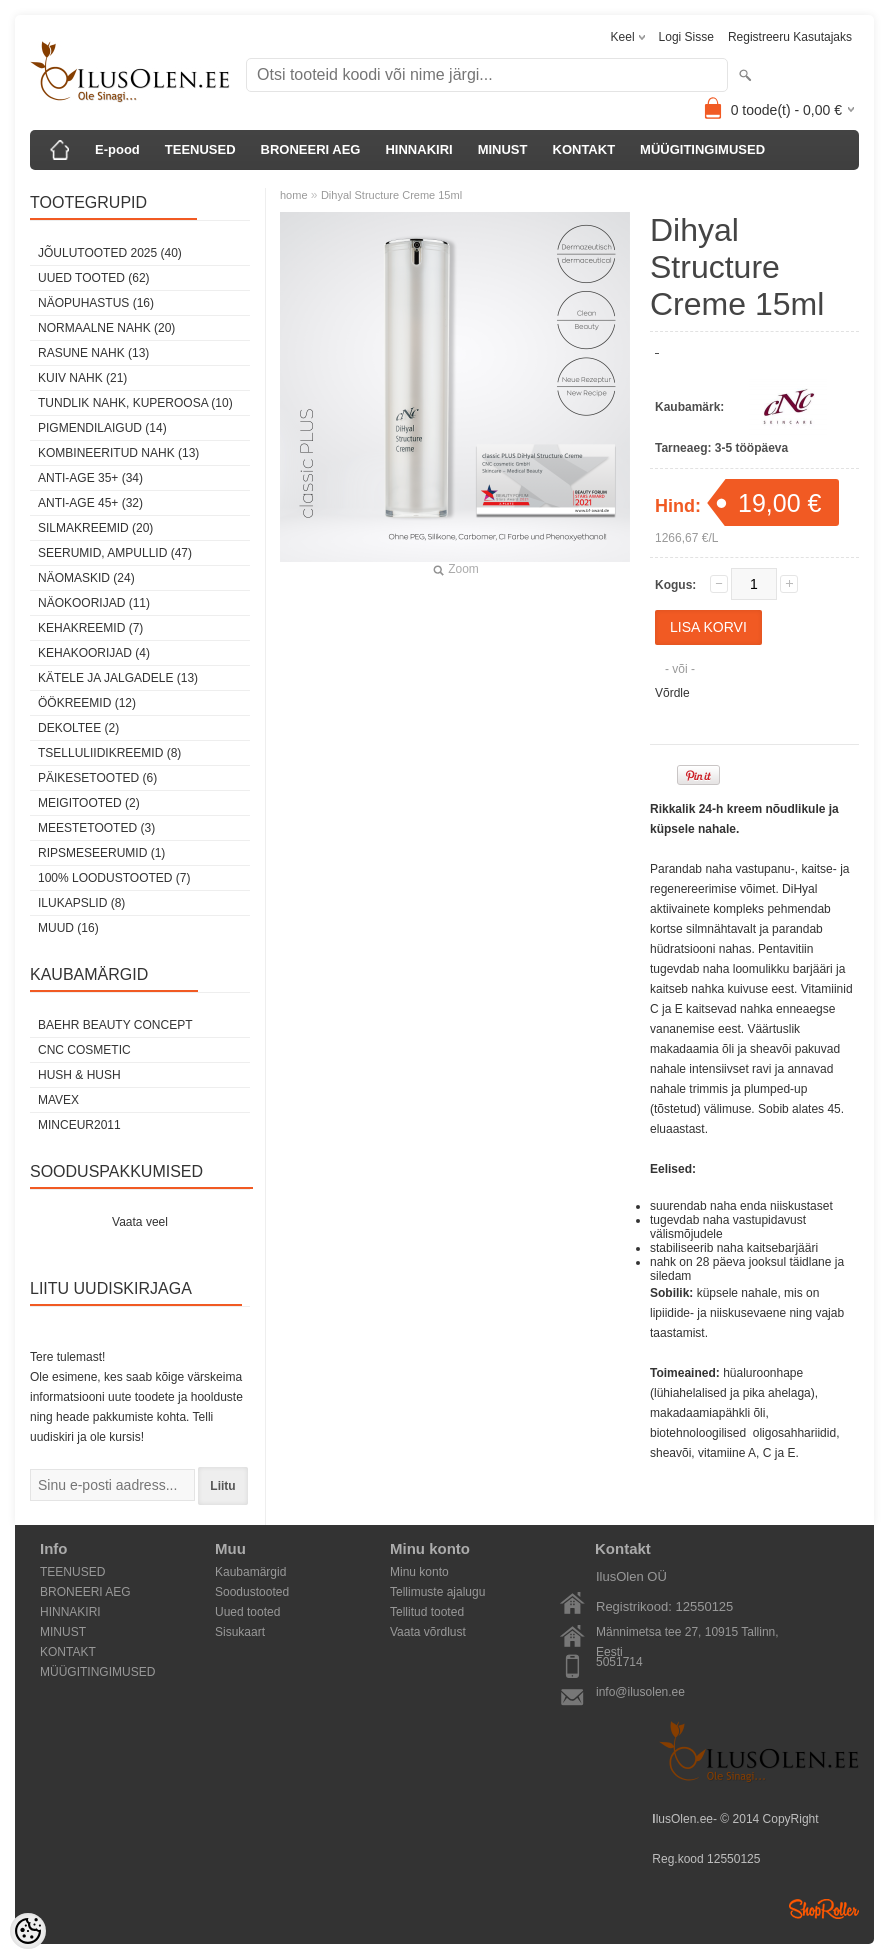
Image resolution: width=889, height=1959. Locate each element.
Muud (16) (68, 928)
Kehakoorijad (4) (94, 653)
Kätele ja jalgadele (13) (118, 678)
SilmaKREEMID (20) (95, 528)
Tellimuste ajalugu (437, 1592)
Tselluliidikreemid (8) (109, 753)
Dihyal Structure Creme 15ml (391, 195)
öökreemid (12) (87, 703)
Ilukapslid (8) (81, 903)
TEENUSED (200, 149)
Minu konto (419, 1572)
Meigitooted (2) (89, 803)
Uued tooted (247, 1612)
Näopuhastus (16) (96, 303)
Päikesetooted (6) (97, 778)
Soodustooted (252, 1592)
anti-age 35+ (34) (90, 478)
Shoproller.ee (824, 1909)
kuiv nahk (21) (82, 378)
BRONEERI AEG (311, 149)
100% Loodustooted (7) (114, 878)
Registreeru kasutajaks (790, 37)
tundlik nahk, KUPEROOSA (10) (135, 403)
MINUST (503, 149)
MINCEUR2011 (79, 1125)
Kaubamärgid (250, 1572)
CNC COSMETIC (84, 1050)
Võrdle (672, 693)
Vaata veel (140, 1222)
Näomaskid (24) (86, 578)
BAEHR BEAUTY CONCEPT (115, 1025)
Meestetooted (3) (96, 828)
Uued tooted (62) (94, 278)
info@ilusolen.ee (640, 1692)
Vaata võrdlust (428, 1632)
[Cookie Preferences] (28, 1931)
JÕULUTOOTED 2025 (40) (110, 253)
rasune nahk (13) (93, 353)
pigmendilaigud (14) (102, 428)
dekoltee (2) (78, 728)
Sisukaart (240, 1632)
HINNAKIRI (418, 149)
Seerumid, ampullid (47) (115, 553)
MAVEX (58, 1100)
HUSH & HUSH (79, 1075)
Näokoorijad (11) (94, 603)
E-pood (117, 149)
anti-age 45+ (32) (90, 503)
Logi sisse (686, 37)
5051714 (619, 1662)
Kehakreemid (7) (90, 628)
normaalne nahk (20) (106, 328)
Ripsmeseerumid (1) (101, 853)
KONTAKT (584, 149)
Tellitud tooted (427, 1612)
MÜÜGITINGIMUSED (702, 149)
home (294, 195)
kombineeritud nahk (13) (118, 453)
